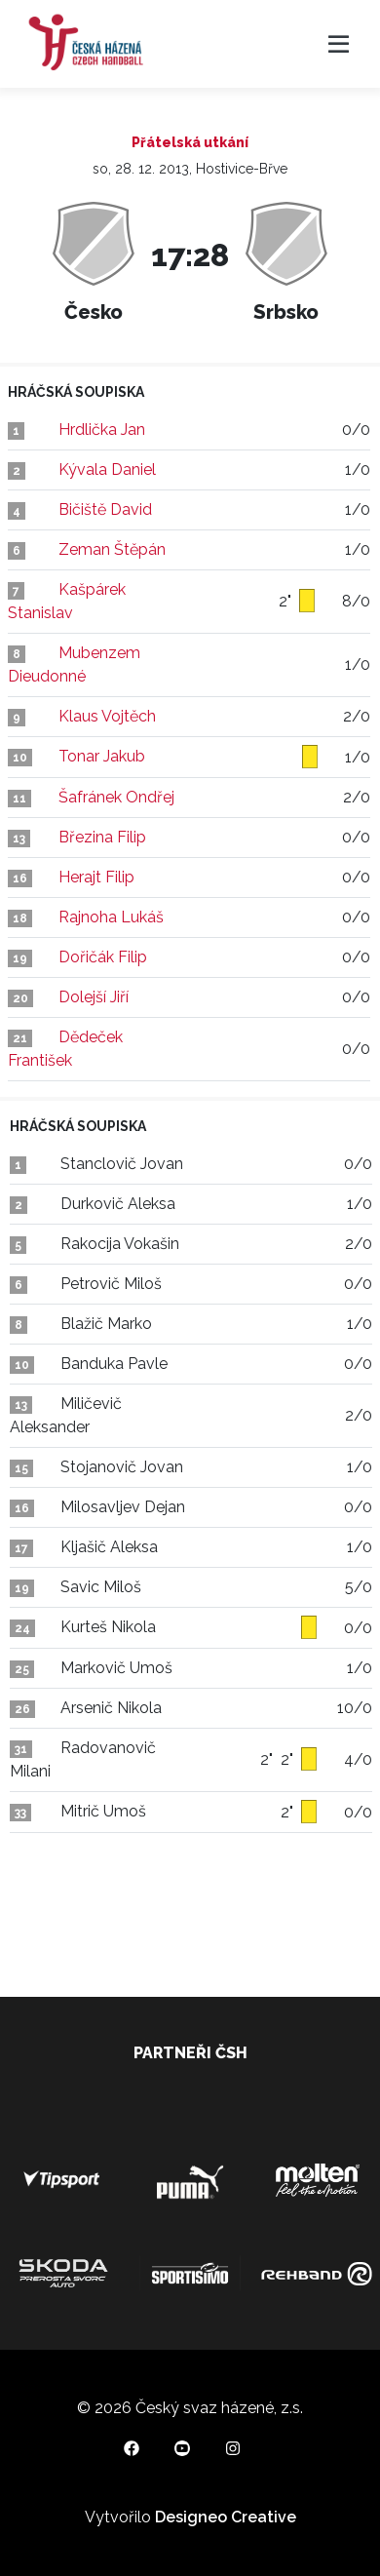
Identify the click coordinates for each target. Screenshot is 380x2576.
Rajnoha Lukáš (111, 917)
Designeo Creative (225, 2517)
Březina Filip (102, 837)
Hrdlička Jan (101, 429)
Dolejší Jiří (93, 997)
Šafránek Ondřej (116, 797)
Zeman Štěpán (112, 549)
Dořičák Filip (102, 957)
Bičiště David (105, 509)
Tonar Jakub (101, 756)
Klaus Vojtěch (107, 716)
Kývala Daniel (107, 469)
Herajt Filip (96, 877)
